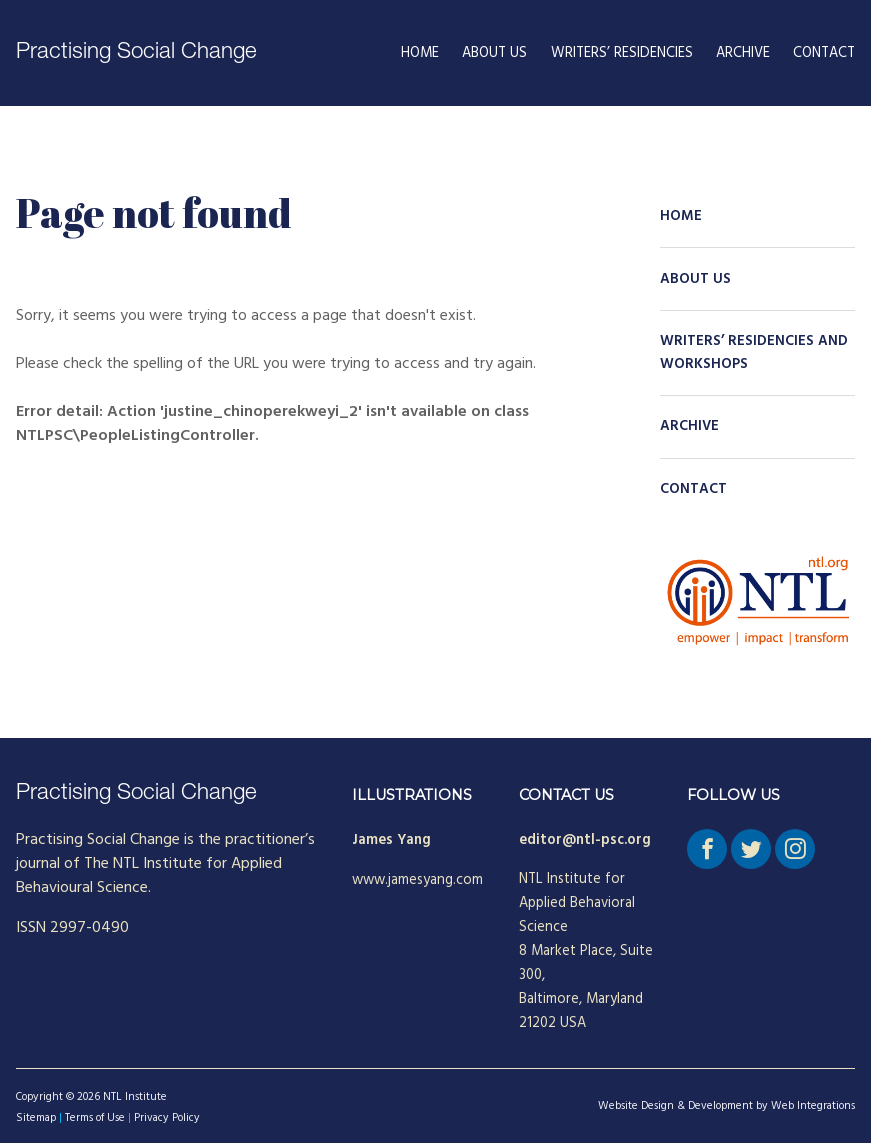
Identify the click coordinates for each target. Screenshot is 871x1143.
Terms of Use (95, 1118)
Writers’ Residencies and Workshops (754, 353)
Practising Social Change (136, 53)
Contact (824, 53)
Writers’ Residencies (622, 53)
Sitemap (36, 1118)
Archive (743, 53)
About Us (494, 53)
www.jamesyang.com (417, 880)
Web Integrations (813, 1106)
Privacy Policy (167, 1118)
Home (420, 53)
